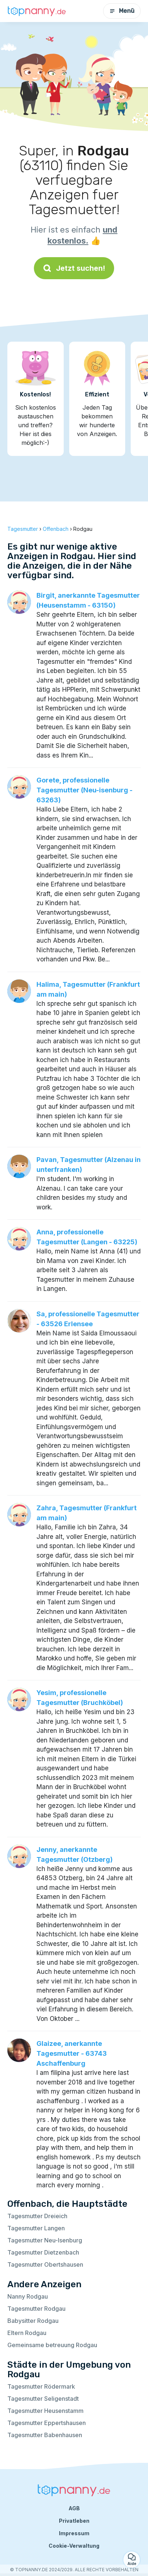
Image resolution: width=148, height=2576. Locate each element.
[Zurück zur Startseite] (36, 11)
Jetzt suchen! (74, 268)
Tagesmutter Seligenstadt (43, 2398)
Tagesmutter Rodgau (36, 2308)
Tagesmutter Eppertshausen (46, 2422)
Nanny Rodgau (27, 2296)
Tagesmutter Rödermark (41, 2386)
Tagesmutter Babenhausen (44, 2435)
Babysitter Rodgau (33, 2320)
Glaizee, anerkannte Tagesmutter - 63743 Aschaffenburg (71, 2053)
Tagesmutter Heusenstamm (45, 2410)
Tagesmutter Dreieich (37, 2216)
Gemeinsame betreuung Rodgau (52, 2345)
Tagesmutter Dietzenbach (43, 2252)
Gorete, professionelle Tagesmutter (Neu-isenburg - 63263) (84, 790)
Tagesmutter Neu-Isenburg (44, 2240)
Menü (121, 10)
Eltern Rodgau (26, 2332)
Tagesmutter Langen (36, 2228)
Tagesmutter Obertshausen (45, 2264)
